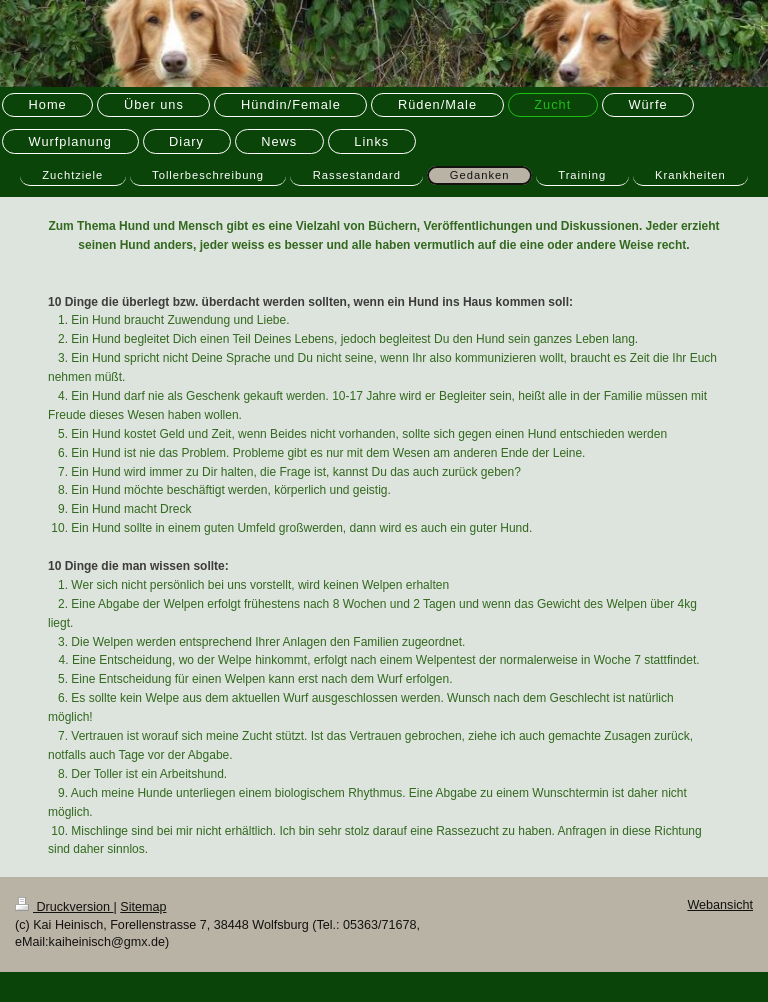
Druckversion (64, 907)
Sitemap (143, 907)
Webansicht (720, 905)
